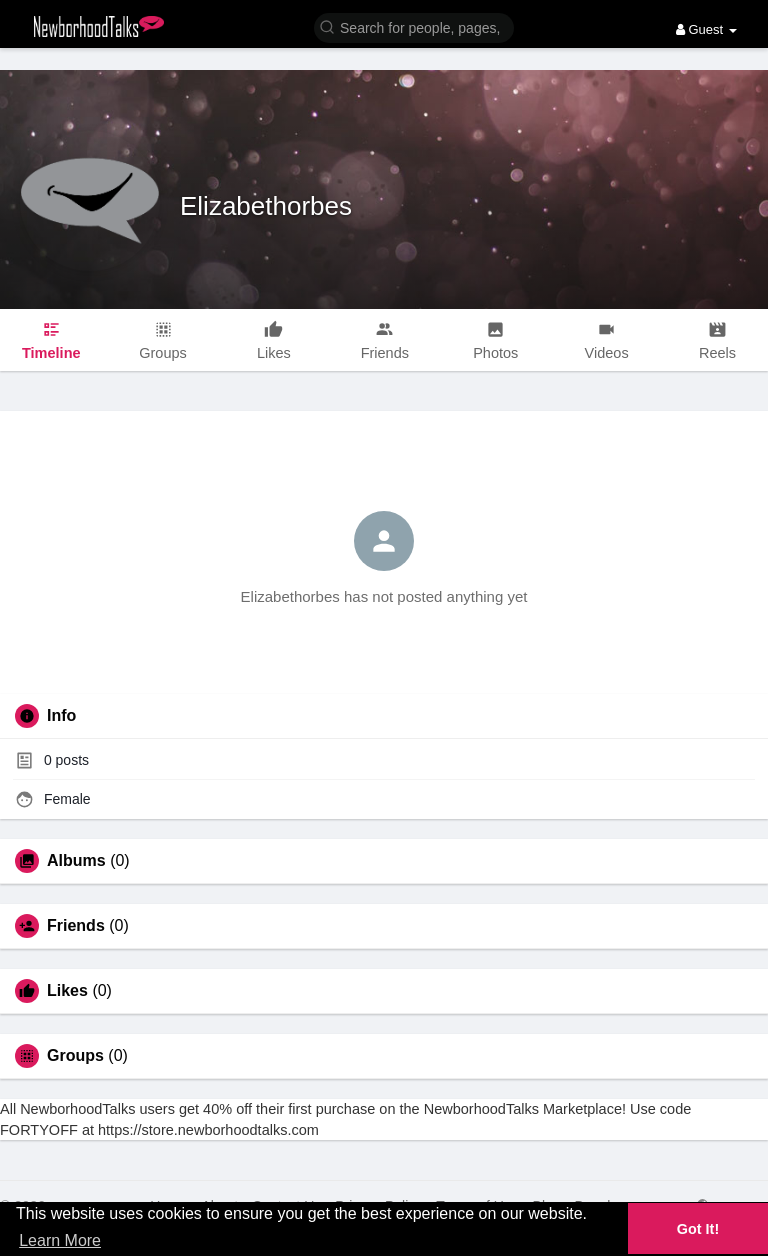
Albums (76, 861)
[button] (414, 26)
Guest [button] (706, 29)
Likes (67, 991)
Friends (76, 926)
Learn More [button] (60, 1240)
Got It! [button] (698, 1229)
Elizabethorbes (266, 206)
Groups (75, 1056)
